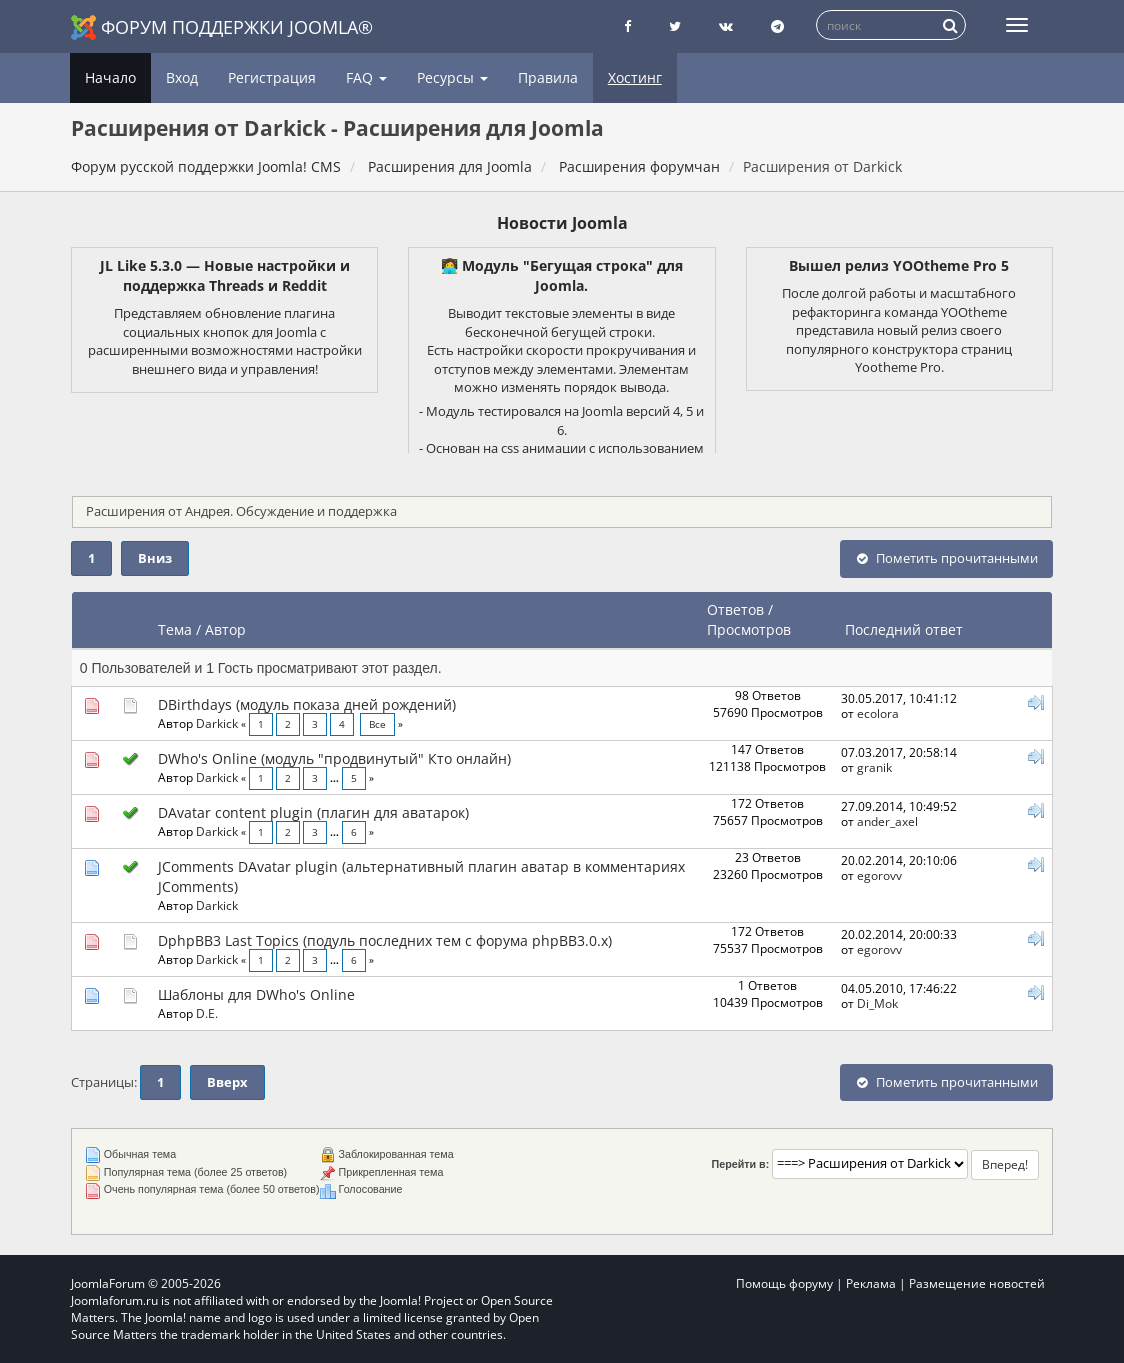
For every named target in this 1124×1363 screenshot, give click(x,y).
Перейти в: (741, 1164)
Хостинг (635, 77)
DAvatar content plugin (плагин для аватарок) (313, 812)
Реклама (871, 1283)
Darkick (217, 723)
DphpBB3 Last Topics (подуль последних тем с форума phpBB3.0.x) (385, 940)
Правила (548, 77)
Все (377, 724)
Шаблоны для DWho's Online (256, 994)
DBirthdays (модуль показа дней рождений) (307, 704)
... (336, 778)
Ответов (735, 609)
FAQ (366, 77)
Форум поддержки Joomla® (222, 27)
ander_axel (887, 821)
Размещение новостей (977, 1283)
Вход (182, 77)
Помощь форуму (784, 1283)
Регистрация (272, 77)
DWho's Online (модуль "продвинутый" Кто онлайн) (334, 758)
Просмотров (749, 629)
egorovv (879, 875)
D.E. (207, 1013)
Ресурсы (452, 77)
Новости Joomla (562, 223)
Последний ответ (906, 629)
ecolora (878, 713)
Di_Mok (877, 1003)
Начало (110, 77)
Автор (225, 629)
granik (874, 767)
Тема (175, 629)
